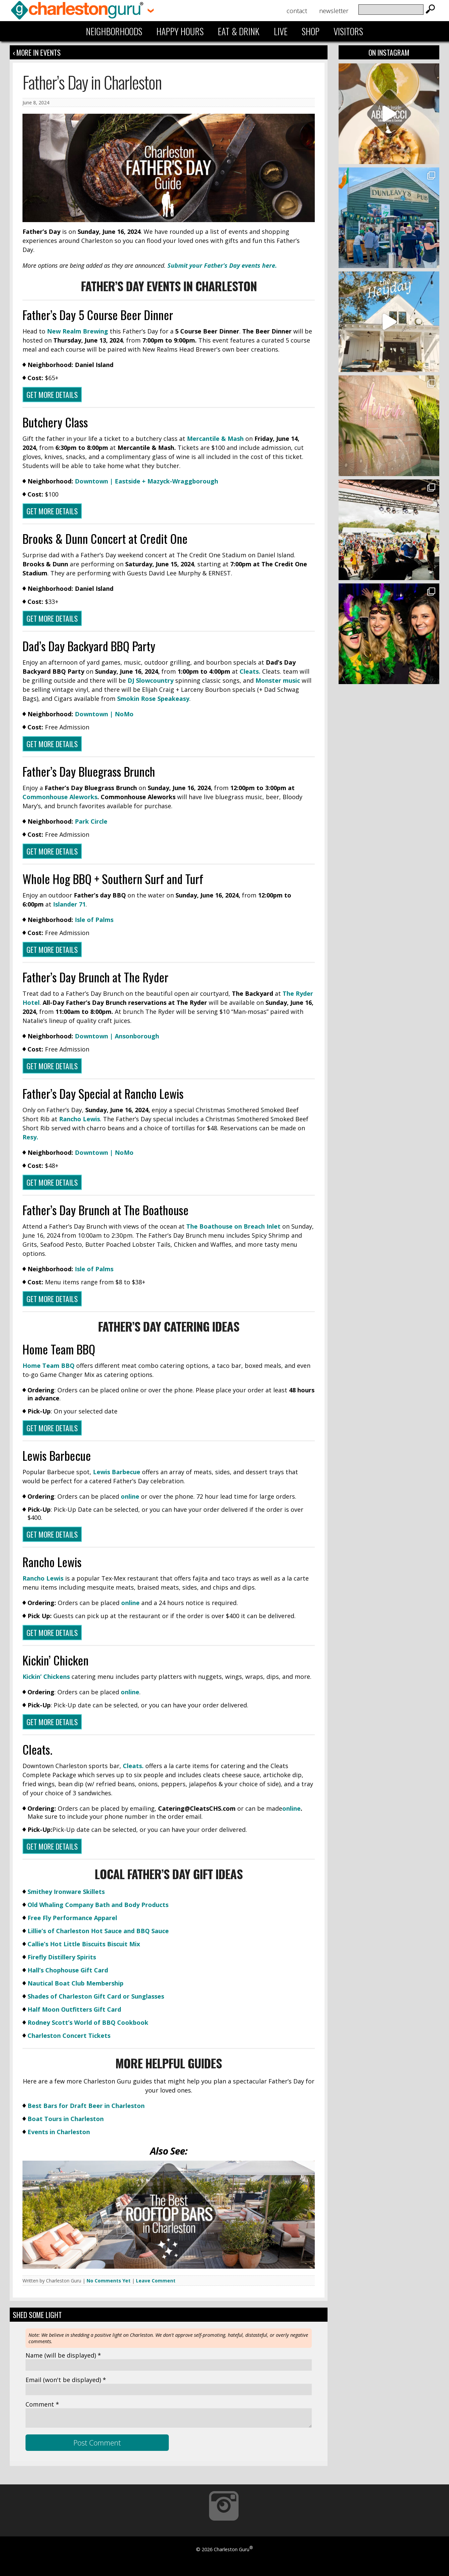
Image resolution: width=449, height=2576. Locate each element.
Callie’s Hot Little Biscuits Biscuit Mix (84, 1944)
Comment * (42, 2404)
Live (281, 31)
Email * (66, 2380)
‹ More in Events (37, 52)
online (130, 1496)
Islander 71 (69, 904)
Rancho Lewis (79, 1119)
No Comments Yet (109, 2280)
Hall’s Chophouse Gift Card (68, 1970)
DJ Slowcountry (150, 680)
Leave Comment (156, 2280)
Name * (63, 2355)
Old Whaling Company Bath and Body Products (98, 1905)
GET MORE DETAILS (52, 511)
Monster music (277, 680)
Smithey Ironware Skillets (66, 1892)
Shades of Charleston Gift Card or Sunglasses (96, 1996)
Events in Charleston (59, 2132)
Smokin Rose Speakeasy (153, 698)
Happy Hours (180, 31)
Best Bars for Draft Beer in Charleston (86, 2106)
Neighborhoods (114, 31)
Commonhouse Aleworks (59, 797)
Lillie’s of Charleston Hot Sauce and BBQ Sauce (98, 1931)
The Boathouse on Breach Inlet (234, 1226)
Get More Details (52, 394)
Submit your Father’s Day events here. (222, 265)
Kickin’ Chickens (46, 1676)
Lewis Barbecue (116, 1472)
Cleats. (251, 671)
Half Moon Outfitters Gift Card (74, 2009)
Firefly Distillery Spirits (62, 1957)
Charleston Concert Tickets (69, 2035)
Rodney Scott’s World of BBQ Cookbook (88, 2022)
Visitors (348, 31)
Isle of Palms (94, 920)
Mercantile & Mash (216, 438)
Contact (297, 11)
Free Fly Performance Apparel (72, 1918)
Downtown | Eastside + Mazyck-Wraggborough (146, 481)
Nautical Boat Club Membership (75, 1983)
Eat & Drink (238, 31)
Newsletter (333, 11)
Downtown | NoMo (104, 714)
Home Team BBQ (48, 1365)
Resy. (30, 1137)
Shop (310, 31)
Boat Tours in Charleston (66, 2119)
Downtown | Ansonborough (117, 1036)
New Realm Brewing (76, 331)
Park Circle (91, 821)
